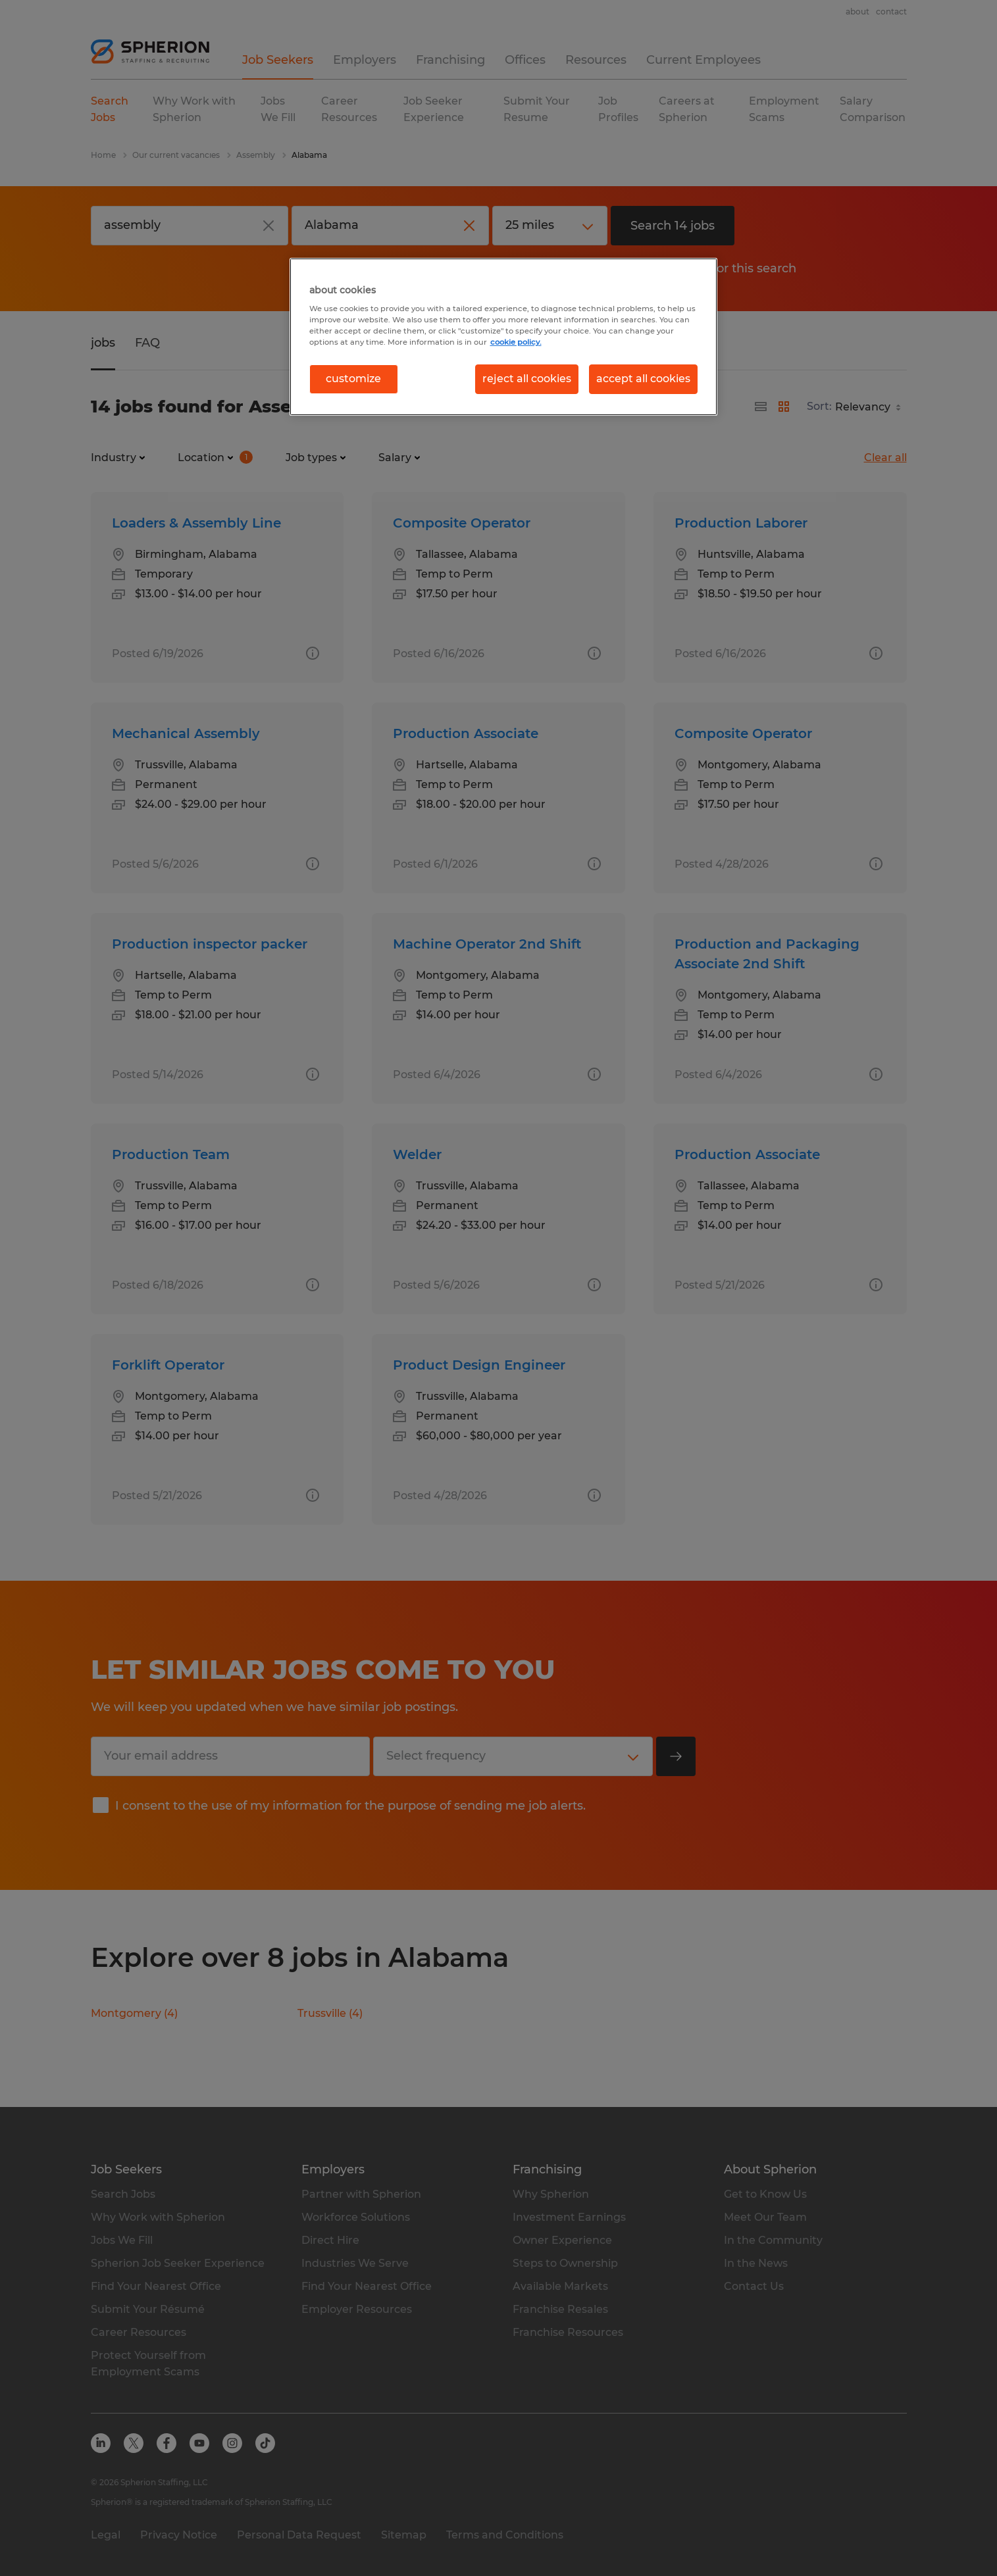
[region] (503, 337)
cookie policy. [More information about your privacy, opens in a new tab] (516, 342)
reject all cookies (526, 378)
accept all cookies (643, 378)
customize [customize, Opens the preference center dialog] (353, 378)
